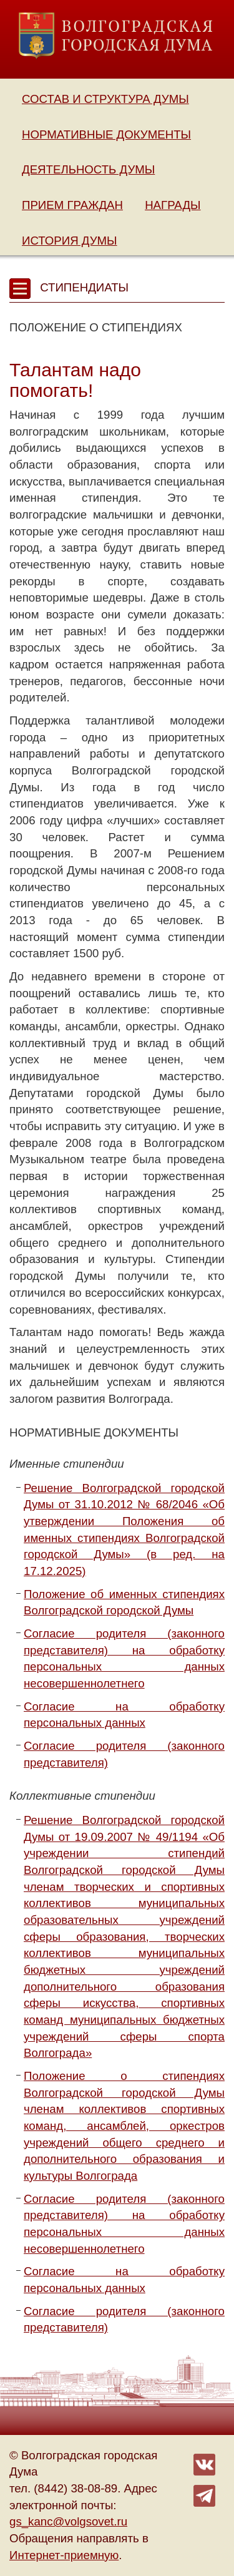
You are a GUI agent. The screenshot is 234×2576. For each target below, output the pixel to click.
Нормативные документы (106, 134)
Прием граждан (72, 205)
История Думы (69, 240)
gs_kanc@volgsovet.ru (68, 2521)
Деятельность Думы (88, 169)
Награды (172, 205)
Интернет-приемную (64, 2555)
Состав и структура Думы (105, 98)
